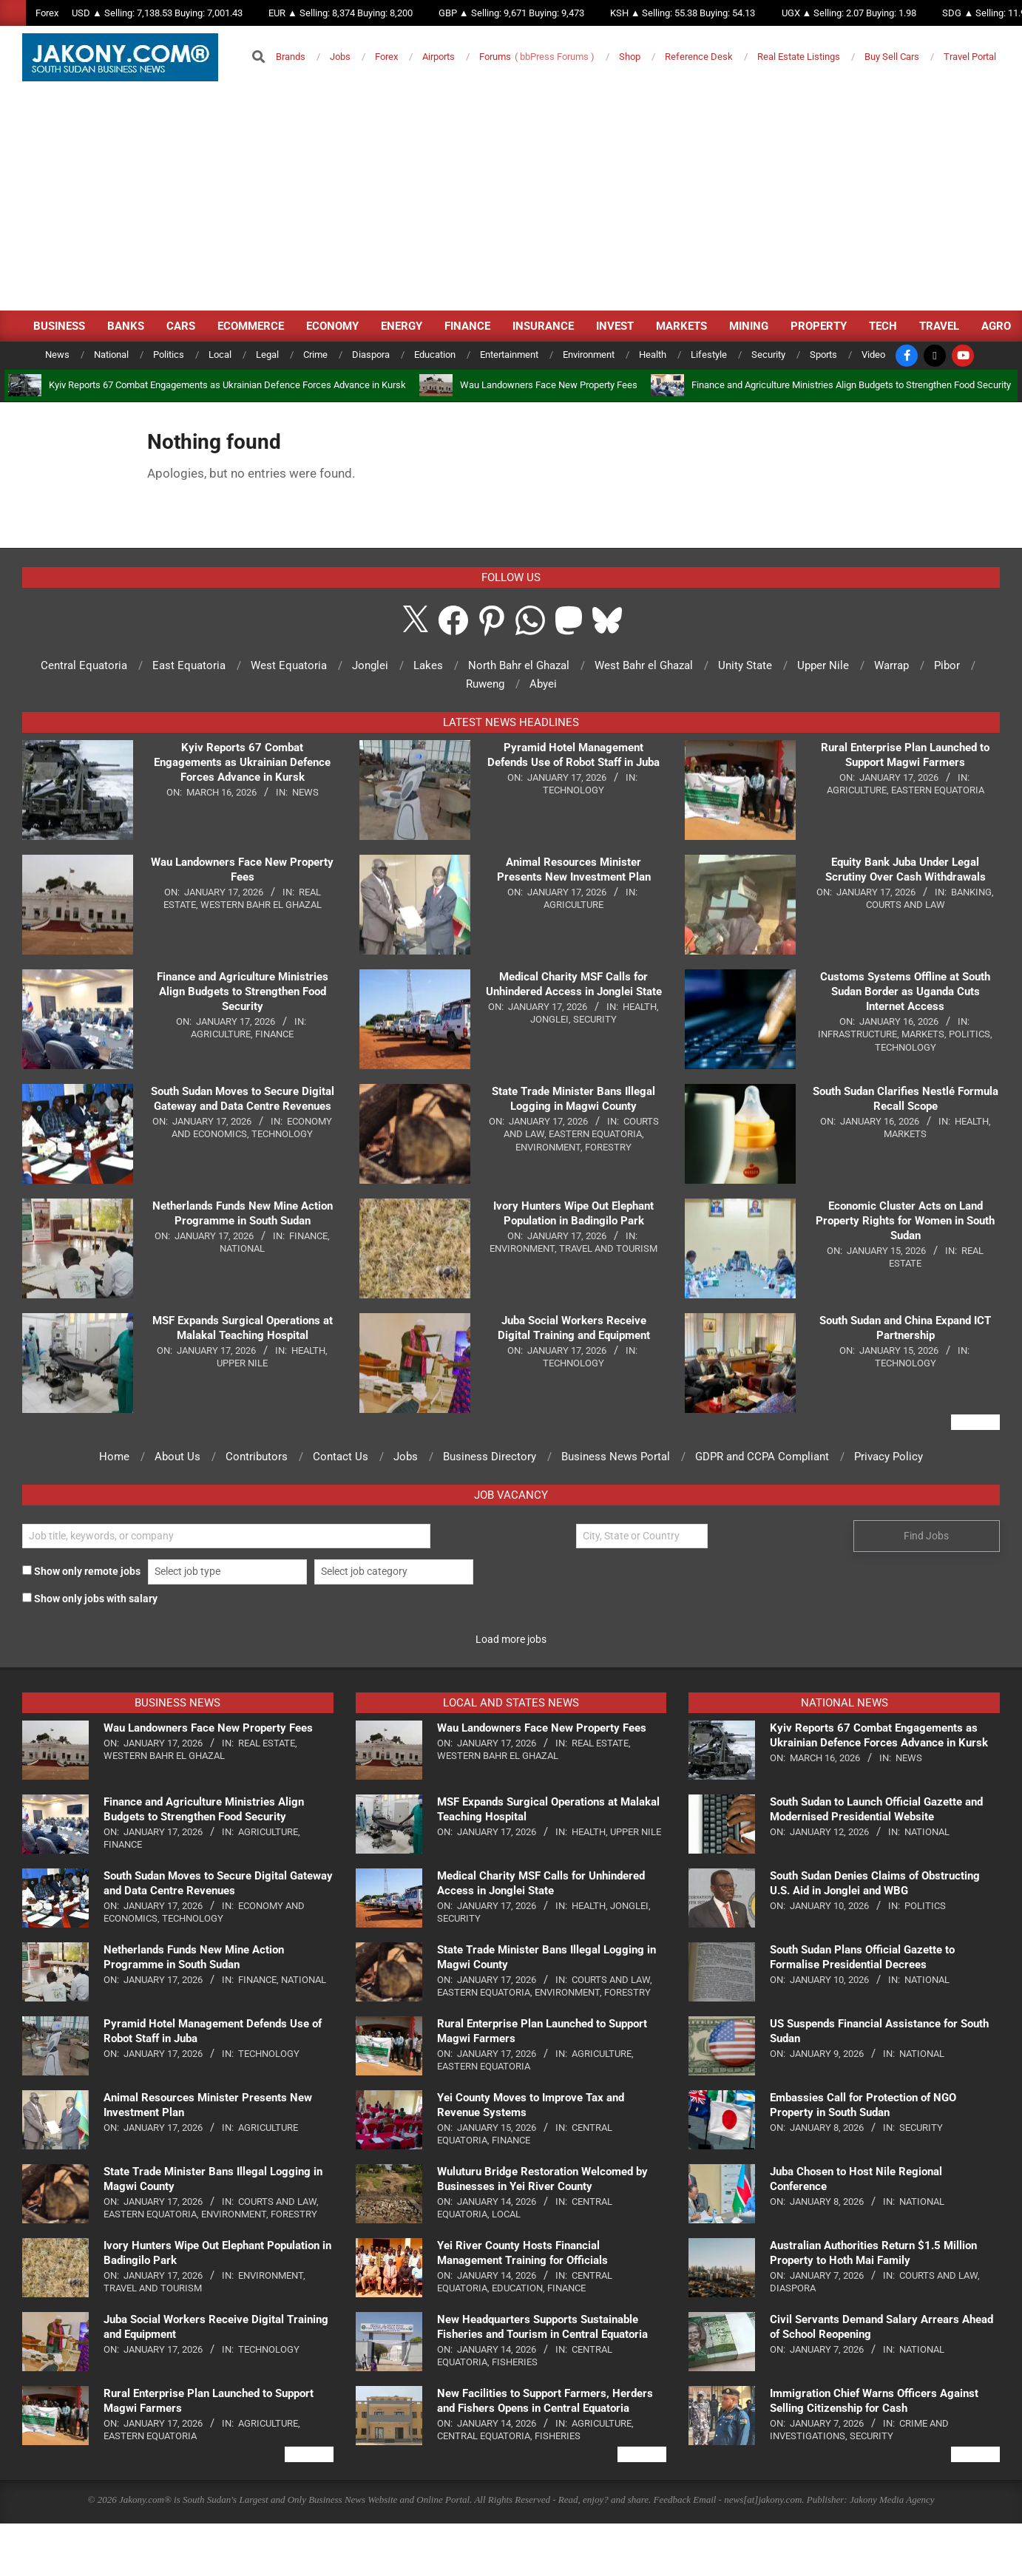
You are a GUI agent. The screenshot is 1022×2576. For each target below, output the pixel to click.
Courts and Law (905, 904)
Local (506, 2214)
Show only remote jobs (81, 1571)
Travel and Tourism (608, 1248)
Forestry (608, 1147)
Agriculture (221, 1034)
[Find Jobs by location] (642, 1536)
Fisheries (515, 2361)
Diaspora (793, 2288)
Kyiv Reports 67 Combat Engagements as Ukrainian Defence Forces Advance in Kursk (227, 384)
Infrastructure (857, 1034)
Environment (548, 1147)
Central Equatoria (483, 2435)
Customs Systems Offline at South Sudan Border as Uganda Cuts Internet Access (905, 991)
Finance (274, 1034)
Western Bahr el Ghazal (261, 904)
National (242, 1248)
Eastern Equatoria (595, 1133)
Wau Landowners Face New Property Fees (548, 384)
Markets (922, 1034)
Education (517, 2288)
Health (308, 1350)
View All (975, 1422)
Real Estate (266, 1743)
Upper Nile (242, 1363)
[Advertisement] (511, 199)
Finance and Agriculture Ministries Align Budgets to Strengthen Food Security (851, 384)
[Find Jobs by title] (226, 1536)
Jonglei (549, 1019)
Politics (969, 1034)
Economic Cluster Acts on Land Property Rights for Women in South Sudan (905, 1220)
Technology (282, 1133)
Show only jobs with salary (90, 1598)
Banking (971, 892)
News (305, 792)
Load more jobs (511, 1639)
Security (595, 1019)
